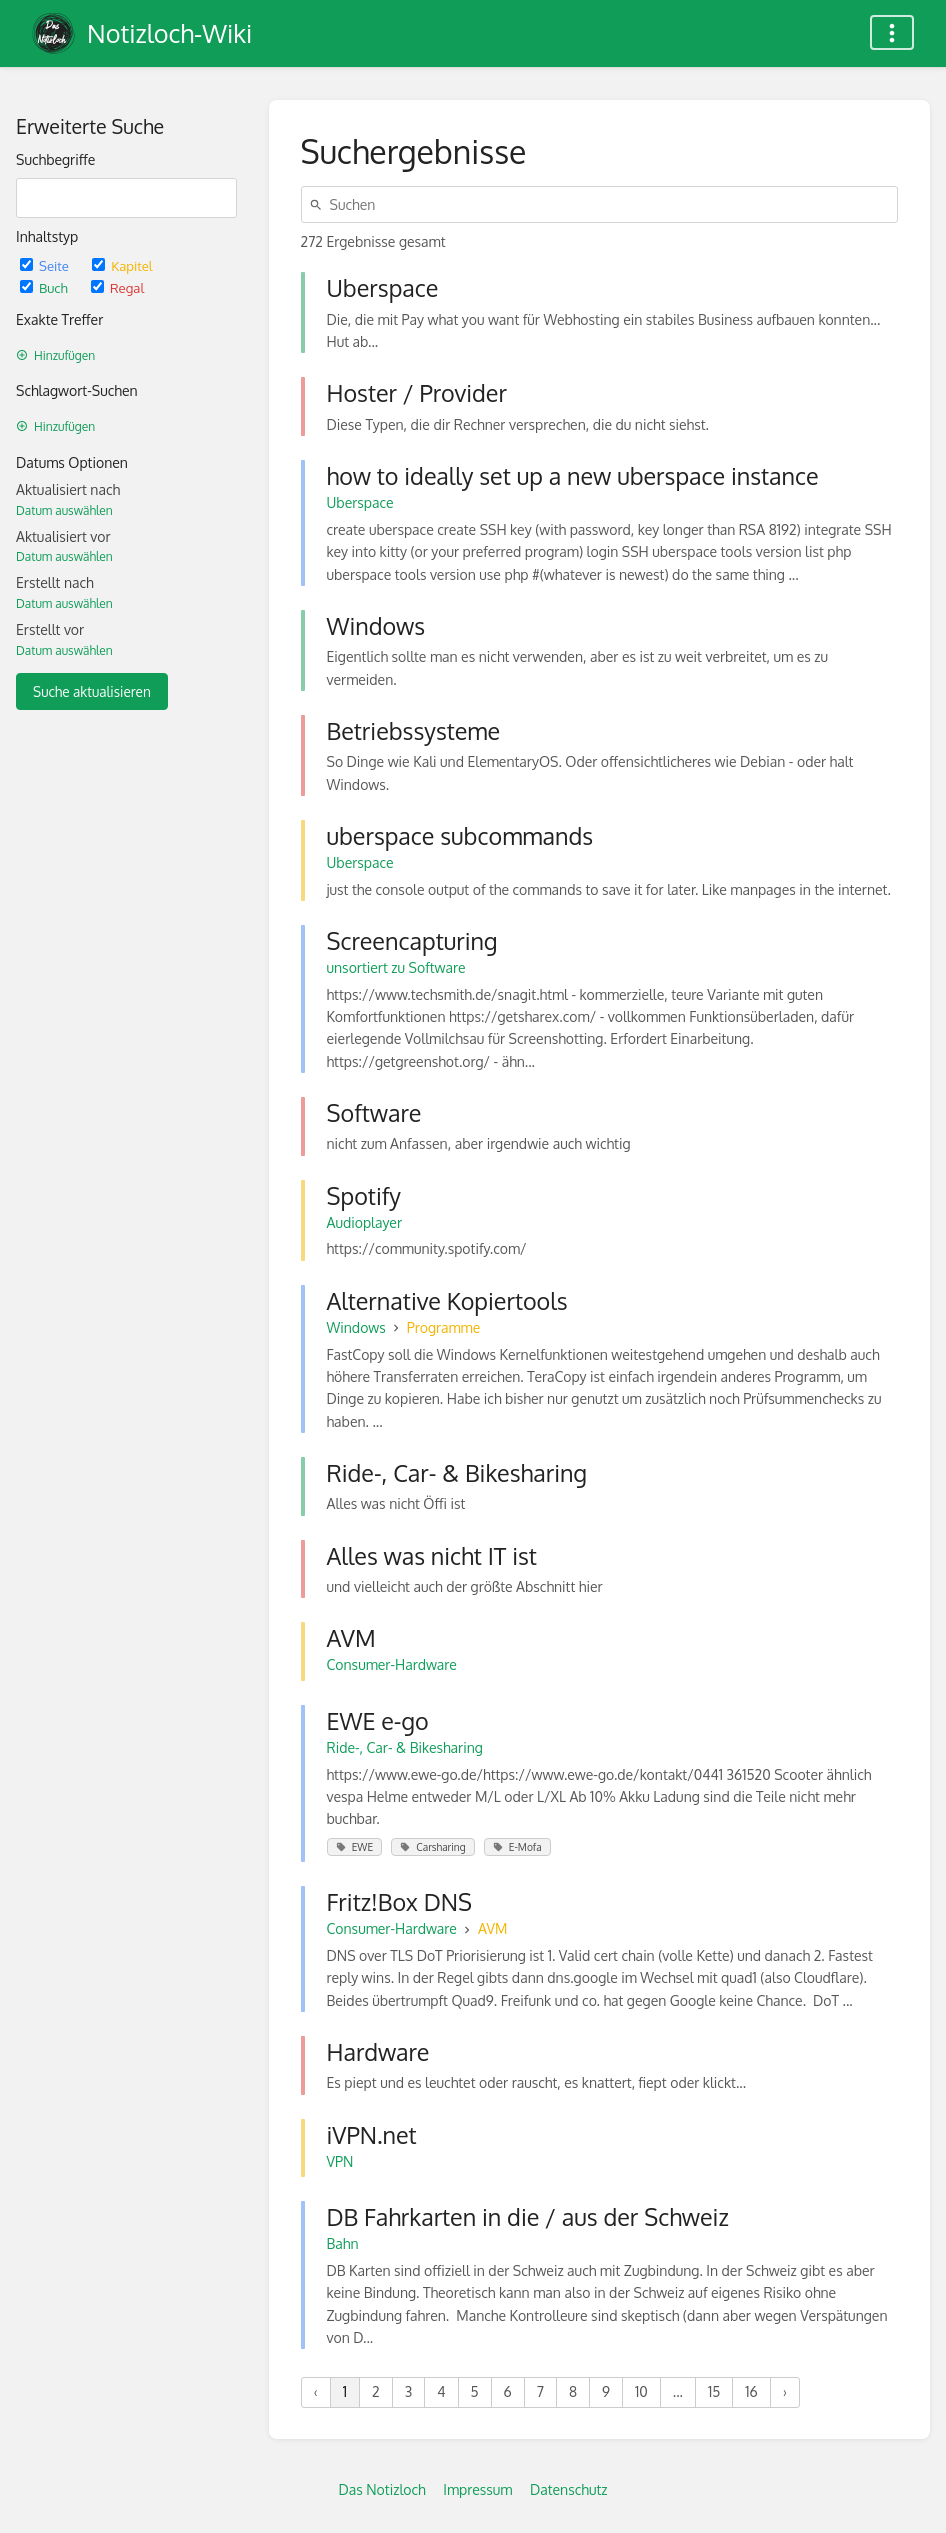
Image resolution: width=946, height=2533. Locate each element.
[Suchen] (319, 204)
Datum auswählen (64, 510)
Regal (117, 287)
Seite (46, 265)
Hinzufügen (55, 355)
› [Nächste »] (785, 2391)
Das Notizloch (381, 2489)
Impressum (477, 2489)
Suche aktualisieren (92, 691)
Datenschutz (569, 2489)
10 (641, 2391)
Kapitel (122, 265)
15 (714, 2391)
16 (751, 2391)
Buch (45, 287)
